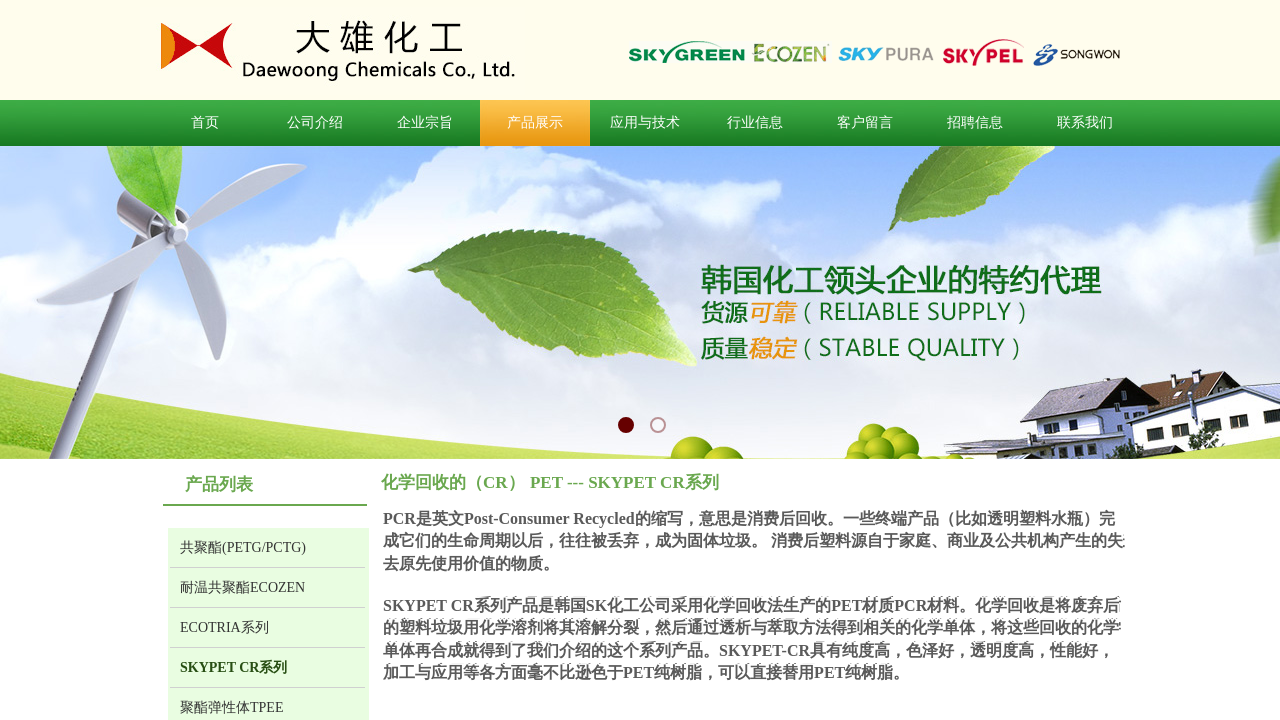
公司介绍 (315, 122)
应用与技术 (645, 122)
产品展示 (535, 122)
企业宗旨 (425, 122)
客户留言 (865, 122)
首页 (205, 122)
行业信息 (755, 122)
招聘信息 (975, 122)
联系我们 (1085, 122)
